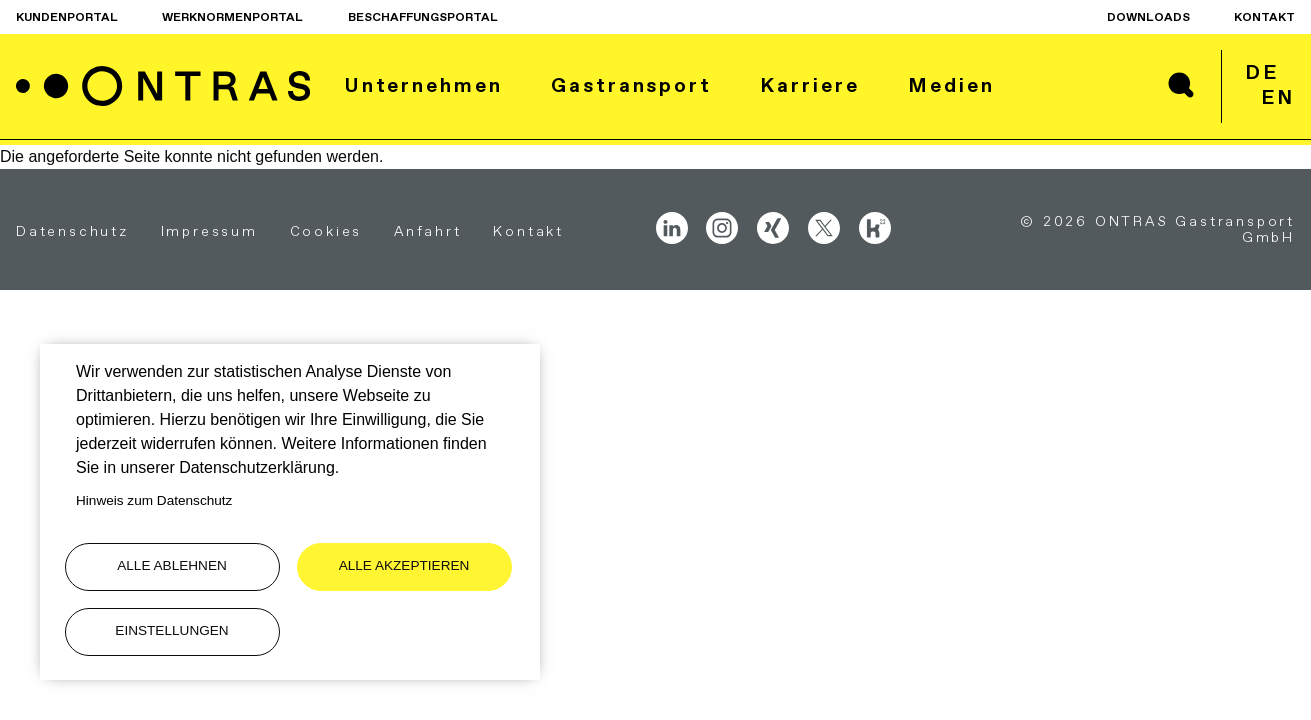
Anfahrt (428, 231)
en (1278, 97)
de (1262, 72)
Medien (951, 85)
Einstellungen (171, 630)
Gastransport (631, 85)
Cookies (326, 231)
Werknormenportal (232, 17)
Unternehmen (423, 85)
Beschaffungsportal (423, 17)
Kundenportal (67, 17)
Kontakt (1264, 17)
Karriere (809, 85)
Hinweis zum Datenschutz (154, 500)
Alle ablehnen (172, 565)
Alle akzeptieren (404, 565)
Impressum (209, 231)
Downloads (1148, 17)
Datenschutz (72, 231)
